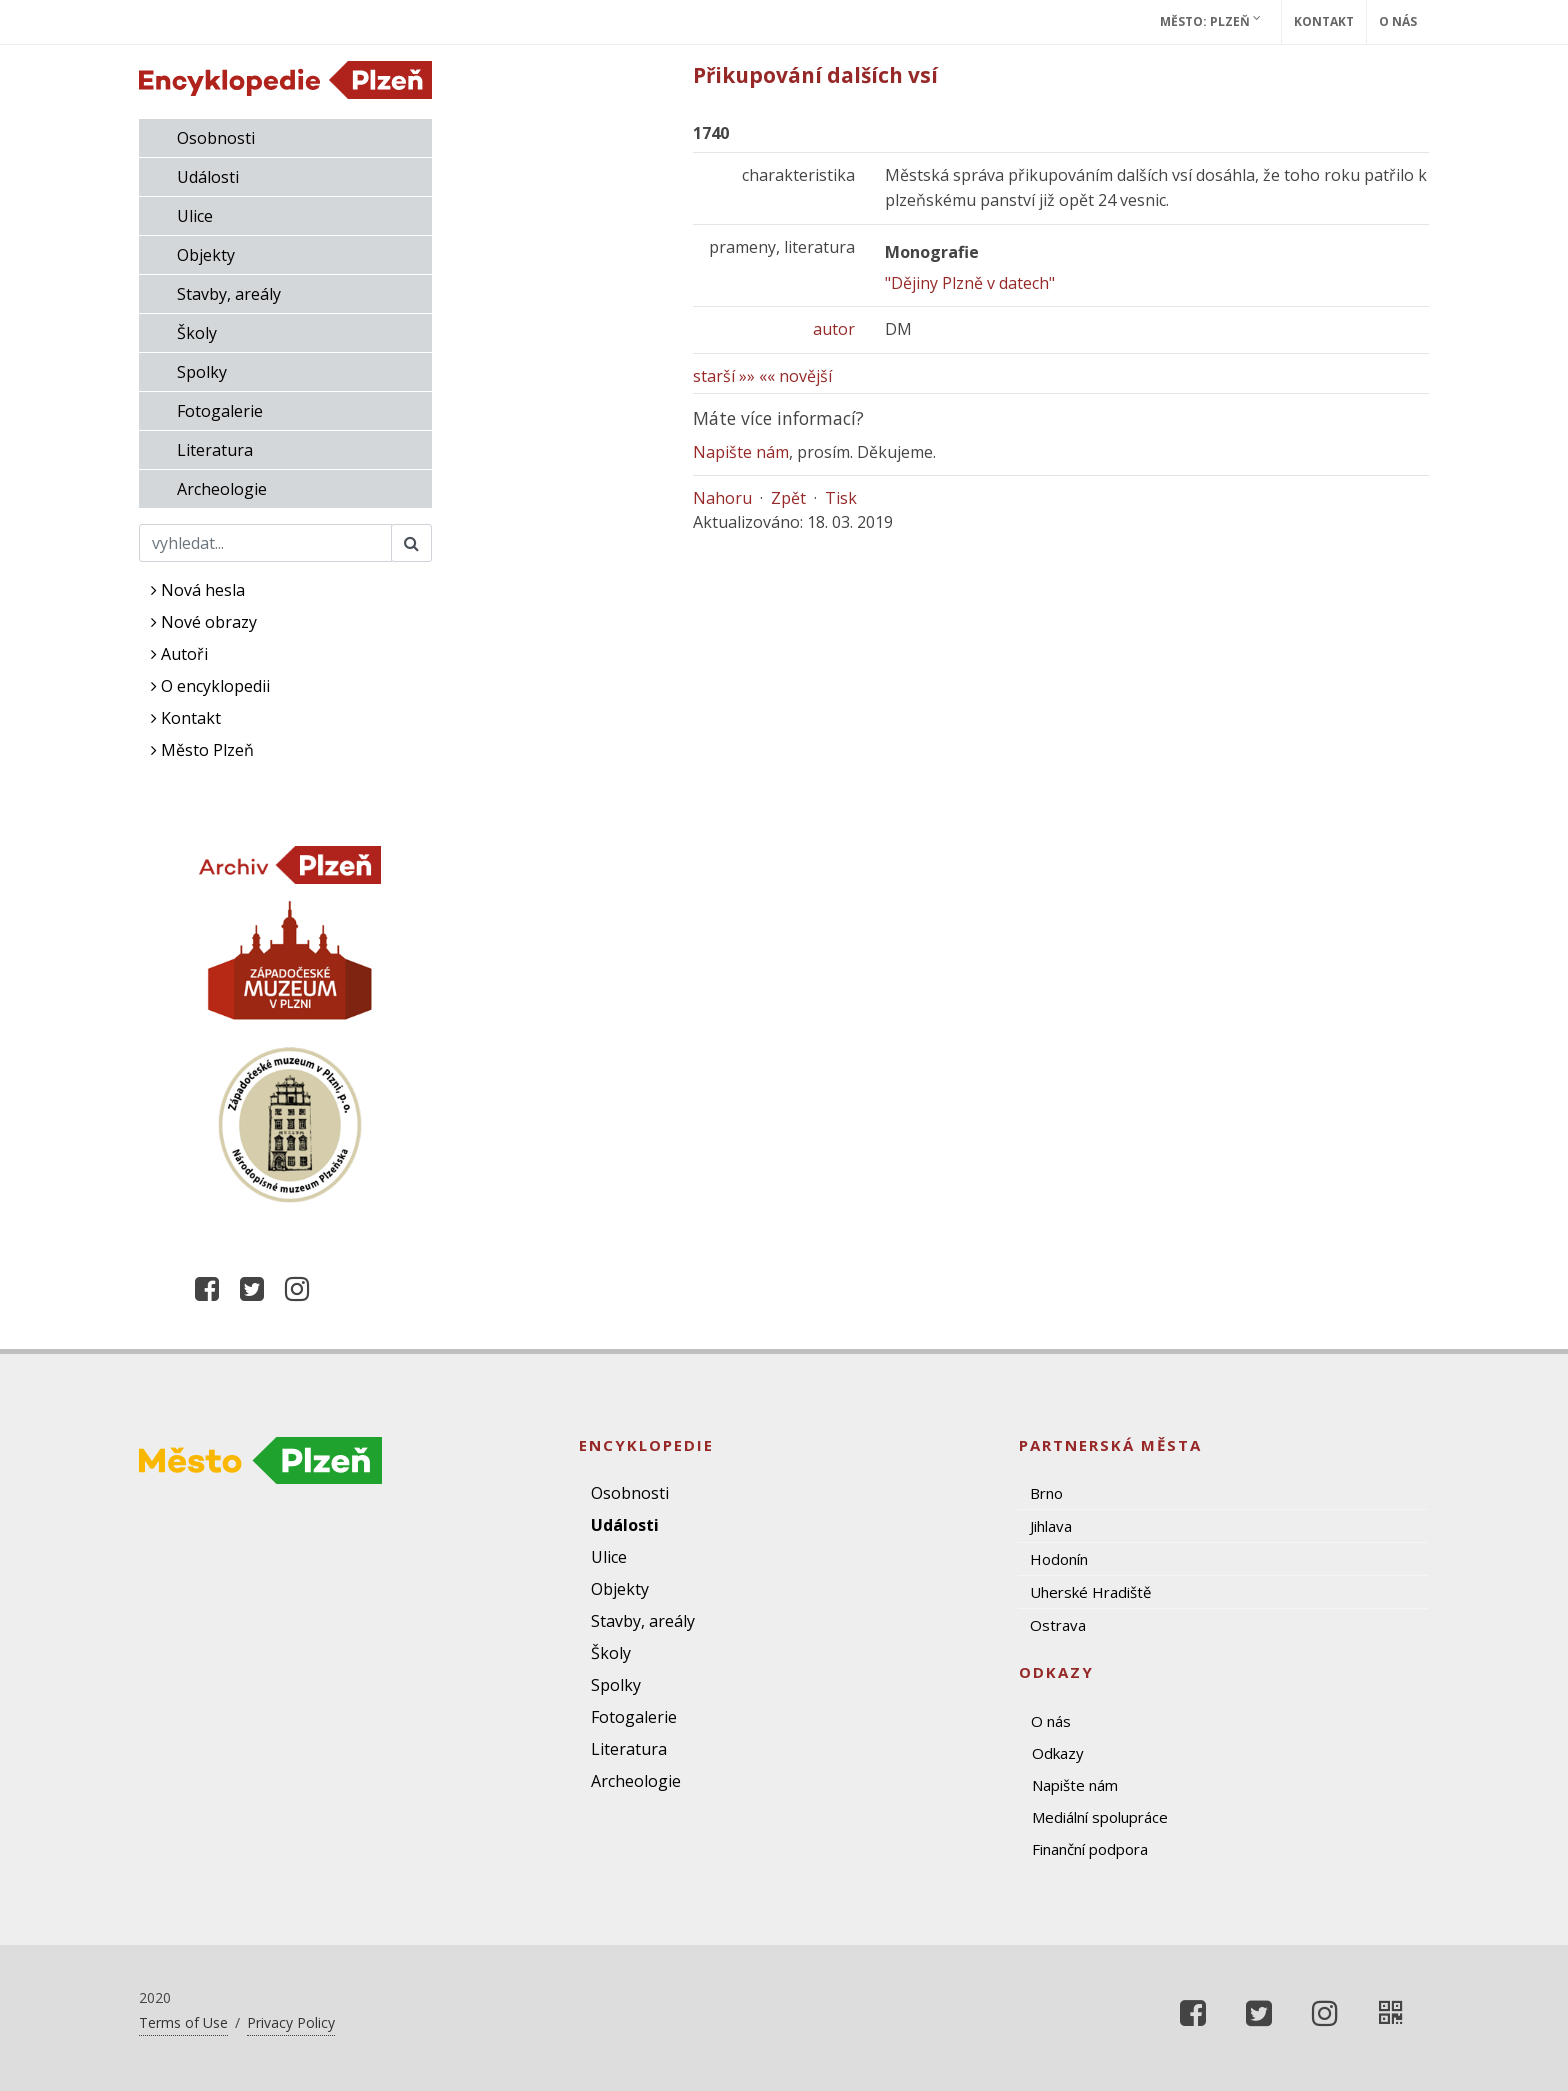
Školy (197, 333)
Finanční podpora (1090, 1849)
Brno (1046, 1493)
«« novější (795, 376)
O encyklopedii (210, 686)
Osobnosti (216, 138)
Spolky (202, 372)
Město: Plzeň (1210, 21)
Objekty (206, 255)
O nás (1398, 21)
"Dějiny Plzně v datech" (970, 283)
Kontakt (1324, 21)
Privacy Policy (291, 2022)
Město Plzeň (202, 750)
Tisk (841, 498)
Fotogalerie (220, 411)
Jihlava (1051, 1526)
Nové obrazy (204, 622)
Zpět (788, 498)
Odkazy (1058, 1753)
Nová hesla (198, 590)
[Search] (265, 543)
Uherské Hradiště (1090, 1592)
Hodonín (1059, 1559)
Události (208, 177)
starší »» (724, 376)
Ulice (195, 216)
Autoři (179, 654)
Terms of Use (183, 2022)
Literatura (215, 450)
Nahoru (722, 498)
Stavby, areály (229, 294)
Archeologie (222, 489)
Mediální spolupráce (1100, 1817)
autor (834, 329)
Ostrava (1058, 1625)
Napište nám (741, 452)
